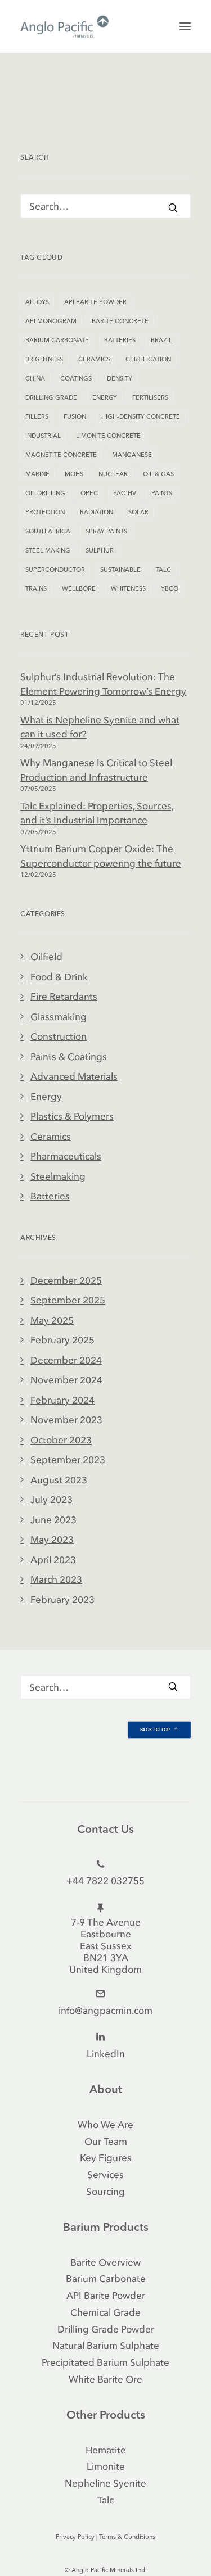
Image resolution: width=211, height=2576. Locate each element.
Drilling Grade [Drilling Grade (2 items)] (51, 397)
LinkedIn (106, 2053)
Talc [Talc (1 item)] (163, 569)
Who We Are (105, 2124)
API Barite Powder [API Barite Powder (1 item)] (95, 302)
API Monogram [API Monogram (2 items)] (51, 321)
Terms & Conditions (127, 2537)
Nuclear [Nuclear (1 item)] (113, 474)
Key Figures (106, 2157)
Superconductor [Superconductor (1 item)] (55, 569)
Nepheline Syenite (105, 2483)
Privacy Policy (75, 2537)
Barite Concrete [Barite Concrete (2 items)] (120, 321)
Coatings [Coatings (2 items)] (76, 378)
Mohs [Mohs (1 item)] (74, 474)
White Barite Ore (105, 2379)
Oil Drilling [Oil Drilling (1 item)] (45, 493)
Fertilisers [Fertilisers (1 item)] (150, 397)
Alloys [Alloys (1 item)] (37, 302)
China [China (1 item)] (35, 378)
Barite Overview (105, 2262)
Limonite (106, 2466)
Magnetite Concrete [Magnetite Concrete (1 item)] (61, 455)
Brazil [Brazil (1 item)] (161, 340)
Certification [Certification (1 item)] (148, 359)
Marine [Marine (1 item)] (37, 474)
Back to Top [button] (159, 1729)
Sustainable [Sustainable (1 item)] (120, 569)
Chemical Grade (105, 2312)
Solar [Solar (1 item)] (138, 512)
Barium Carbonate (106, 2278)
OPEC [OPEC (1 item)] (89, 493)
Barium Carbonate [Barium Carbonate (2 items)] (57, 340)
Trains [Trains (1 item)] (36, 588)
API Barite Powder (105, 2295)
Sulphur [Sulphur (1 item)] (100, 550)
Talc (105, 2500)
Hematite (106, 2450)
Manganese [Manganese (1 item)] (132, 455)
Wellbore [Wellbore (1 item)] (79, 588)
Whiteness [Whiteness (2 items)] (128, 588)
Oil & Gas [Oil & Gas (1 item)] (158, 474)
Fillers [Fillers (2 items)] (36, 416)
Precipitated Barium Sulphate (105, 2362)
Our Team (105, 2141)
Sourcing (105, 2191)
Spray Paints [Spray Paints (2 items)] (106, 531)
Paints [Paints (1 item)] (161, 493)
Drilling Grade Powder (105, 2329)
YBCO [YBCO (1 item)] (169, 588)
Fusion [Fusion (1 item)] (75, 416)
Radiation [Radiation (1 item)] (96, 512)
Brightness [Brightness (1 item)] (44, 359)
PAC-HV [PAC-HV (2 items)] (124, 493)
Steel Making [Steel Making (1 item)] (47, 550)
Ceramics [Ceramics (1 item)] (94, 359)
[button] (185, 26)
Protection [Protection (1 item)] (45, 512)
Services (105, 2174)
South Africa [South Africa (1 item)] (47, 531)
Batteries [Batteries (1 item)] (120, 340)
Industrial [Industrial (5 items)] (43, 436)
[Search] (105, 206)
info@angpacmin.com (105, 2010)
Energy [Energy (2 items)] (104, 397)
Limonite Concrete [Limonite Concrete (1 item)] (108, 436)
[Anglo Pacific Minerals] (64, 26)
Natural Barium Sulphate (105, 2345)
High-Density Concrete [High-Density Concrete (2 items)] (140, 416)
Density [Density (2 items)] (119, 378)
